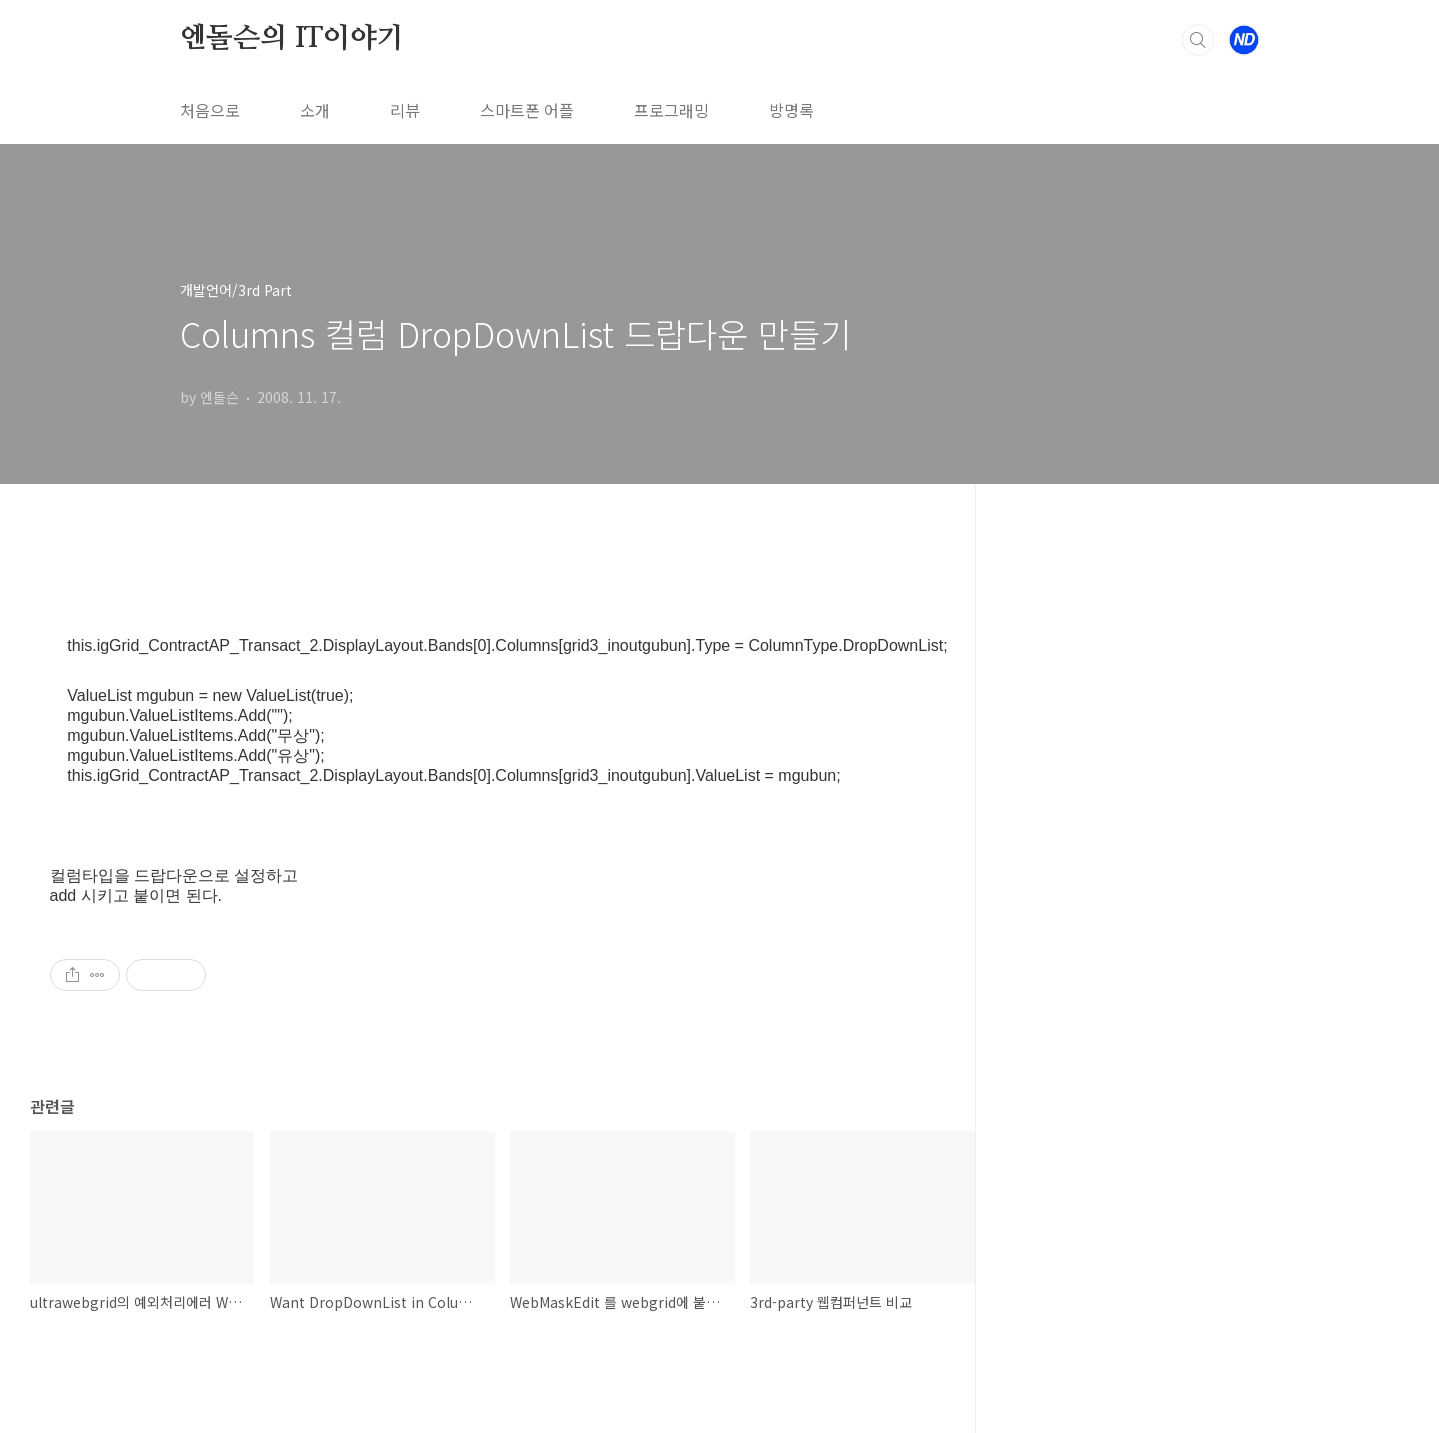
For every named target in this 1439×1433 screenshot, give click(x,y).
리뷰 (405, 110)
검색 (1198, 40)
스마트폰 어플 (527, 110)
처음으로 (210, 110)
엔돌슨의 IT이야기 (292, 39)
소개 (315, 110)
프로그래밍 (671, 110)
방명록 (791, 110)
